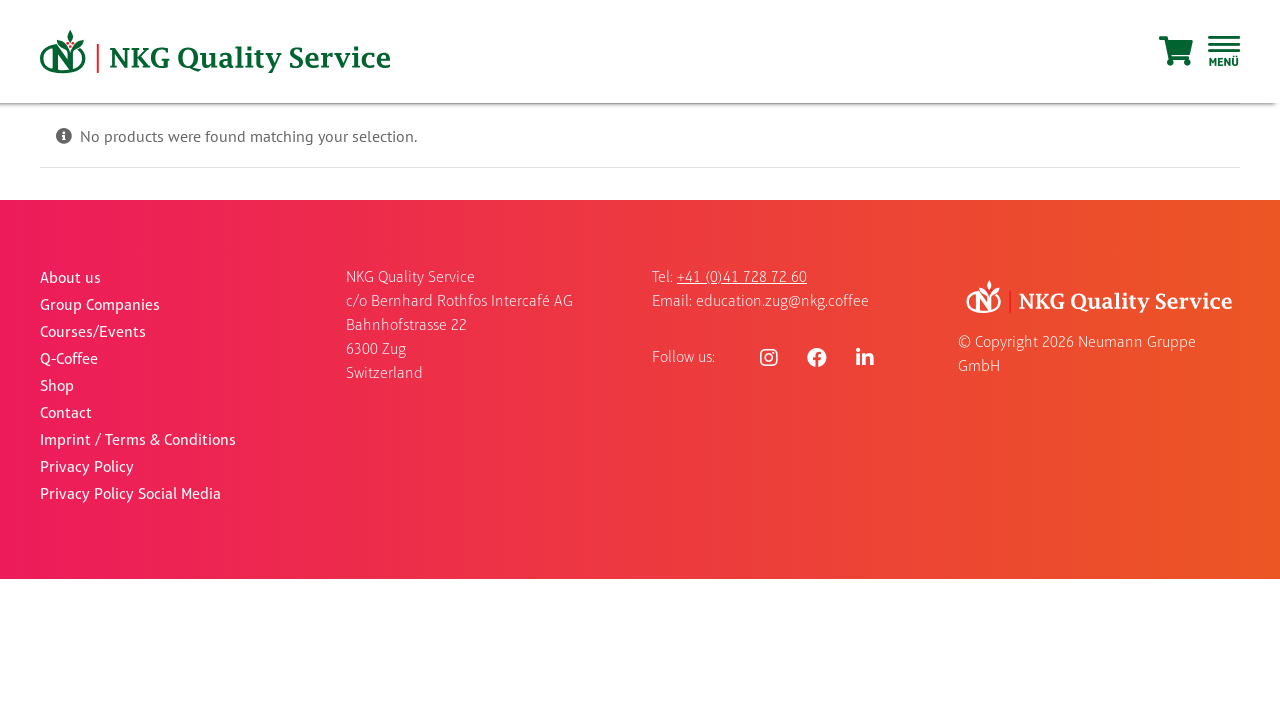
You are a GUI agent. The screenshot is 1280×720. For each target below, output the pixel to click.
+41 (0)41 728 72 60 (742, 278)
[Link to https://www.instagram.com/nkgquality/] (769, 358)
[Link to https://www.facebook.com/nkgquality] (817, 358)
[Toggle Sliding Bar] (1224, 52)
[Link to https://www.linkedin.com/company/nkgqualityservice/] (865, 358)
